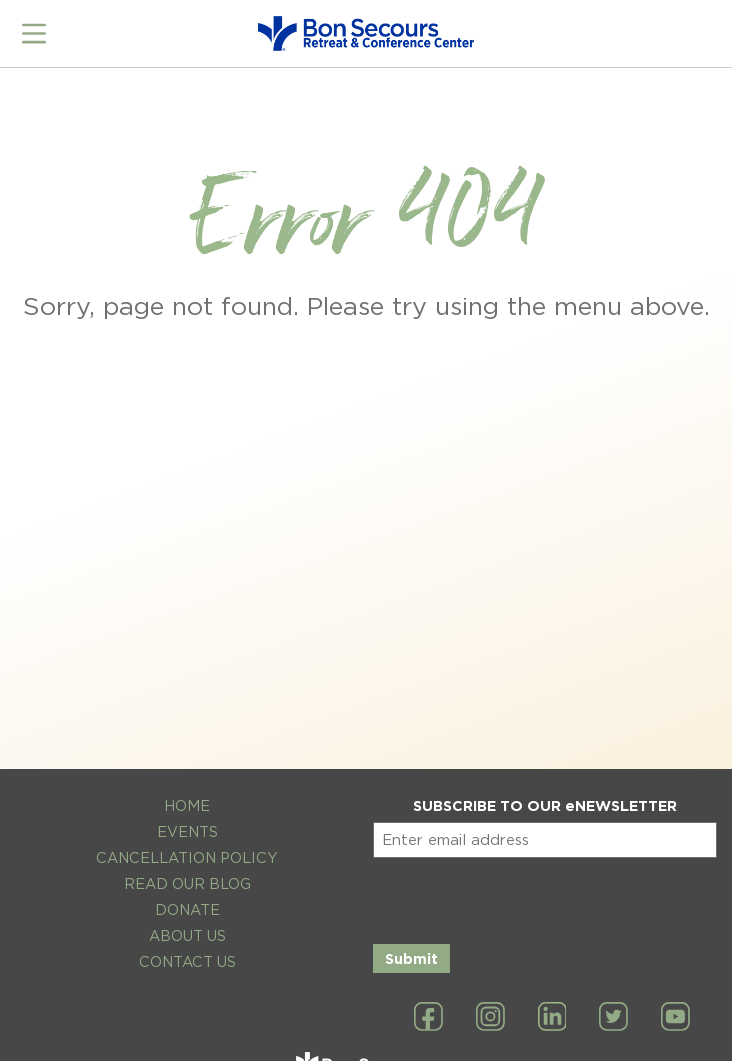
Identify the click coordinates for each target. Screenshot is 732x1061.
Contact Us (187, 961)
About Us (187, 935)
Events (187, 831)
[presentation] (525, 897)
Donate (187, 909)
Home (187, 805)
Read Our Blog (187, 883)
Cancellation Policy (187, 857)
